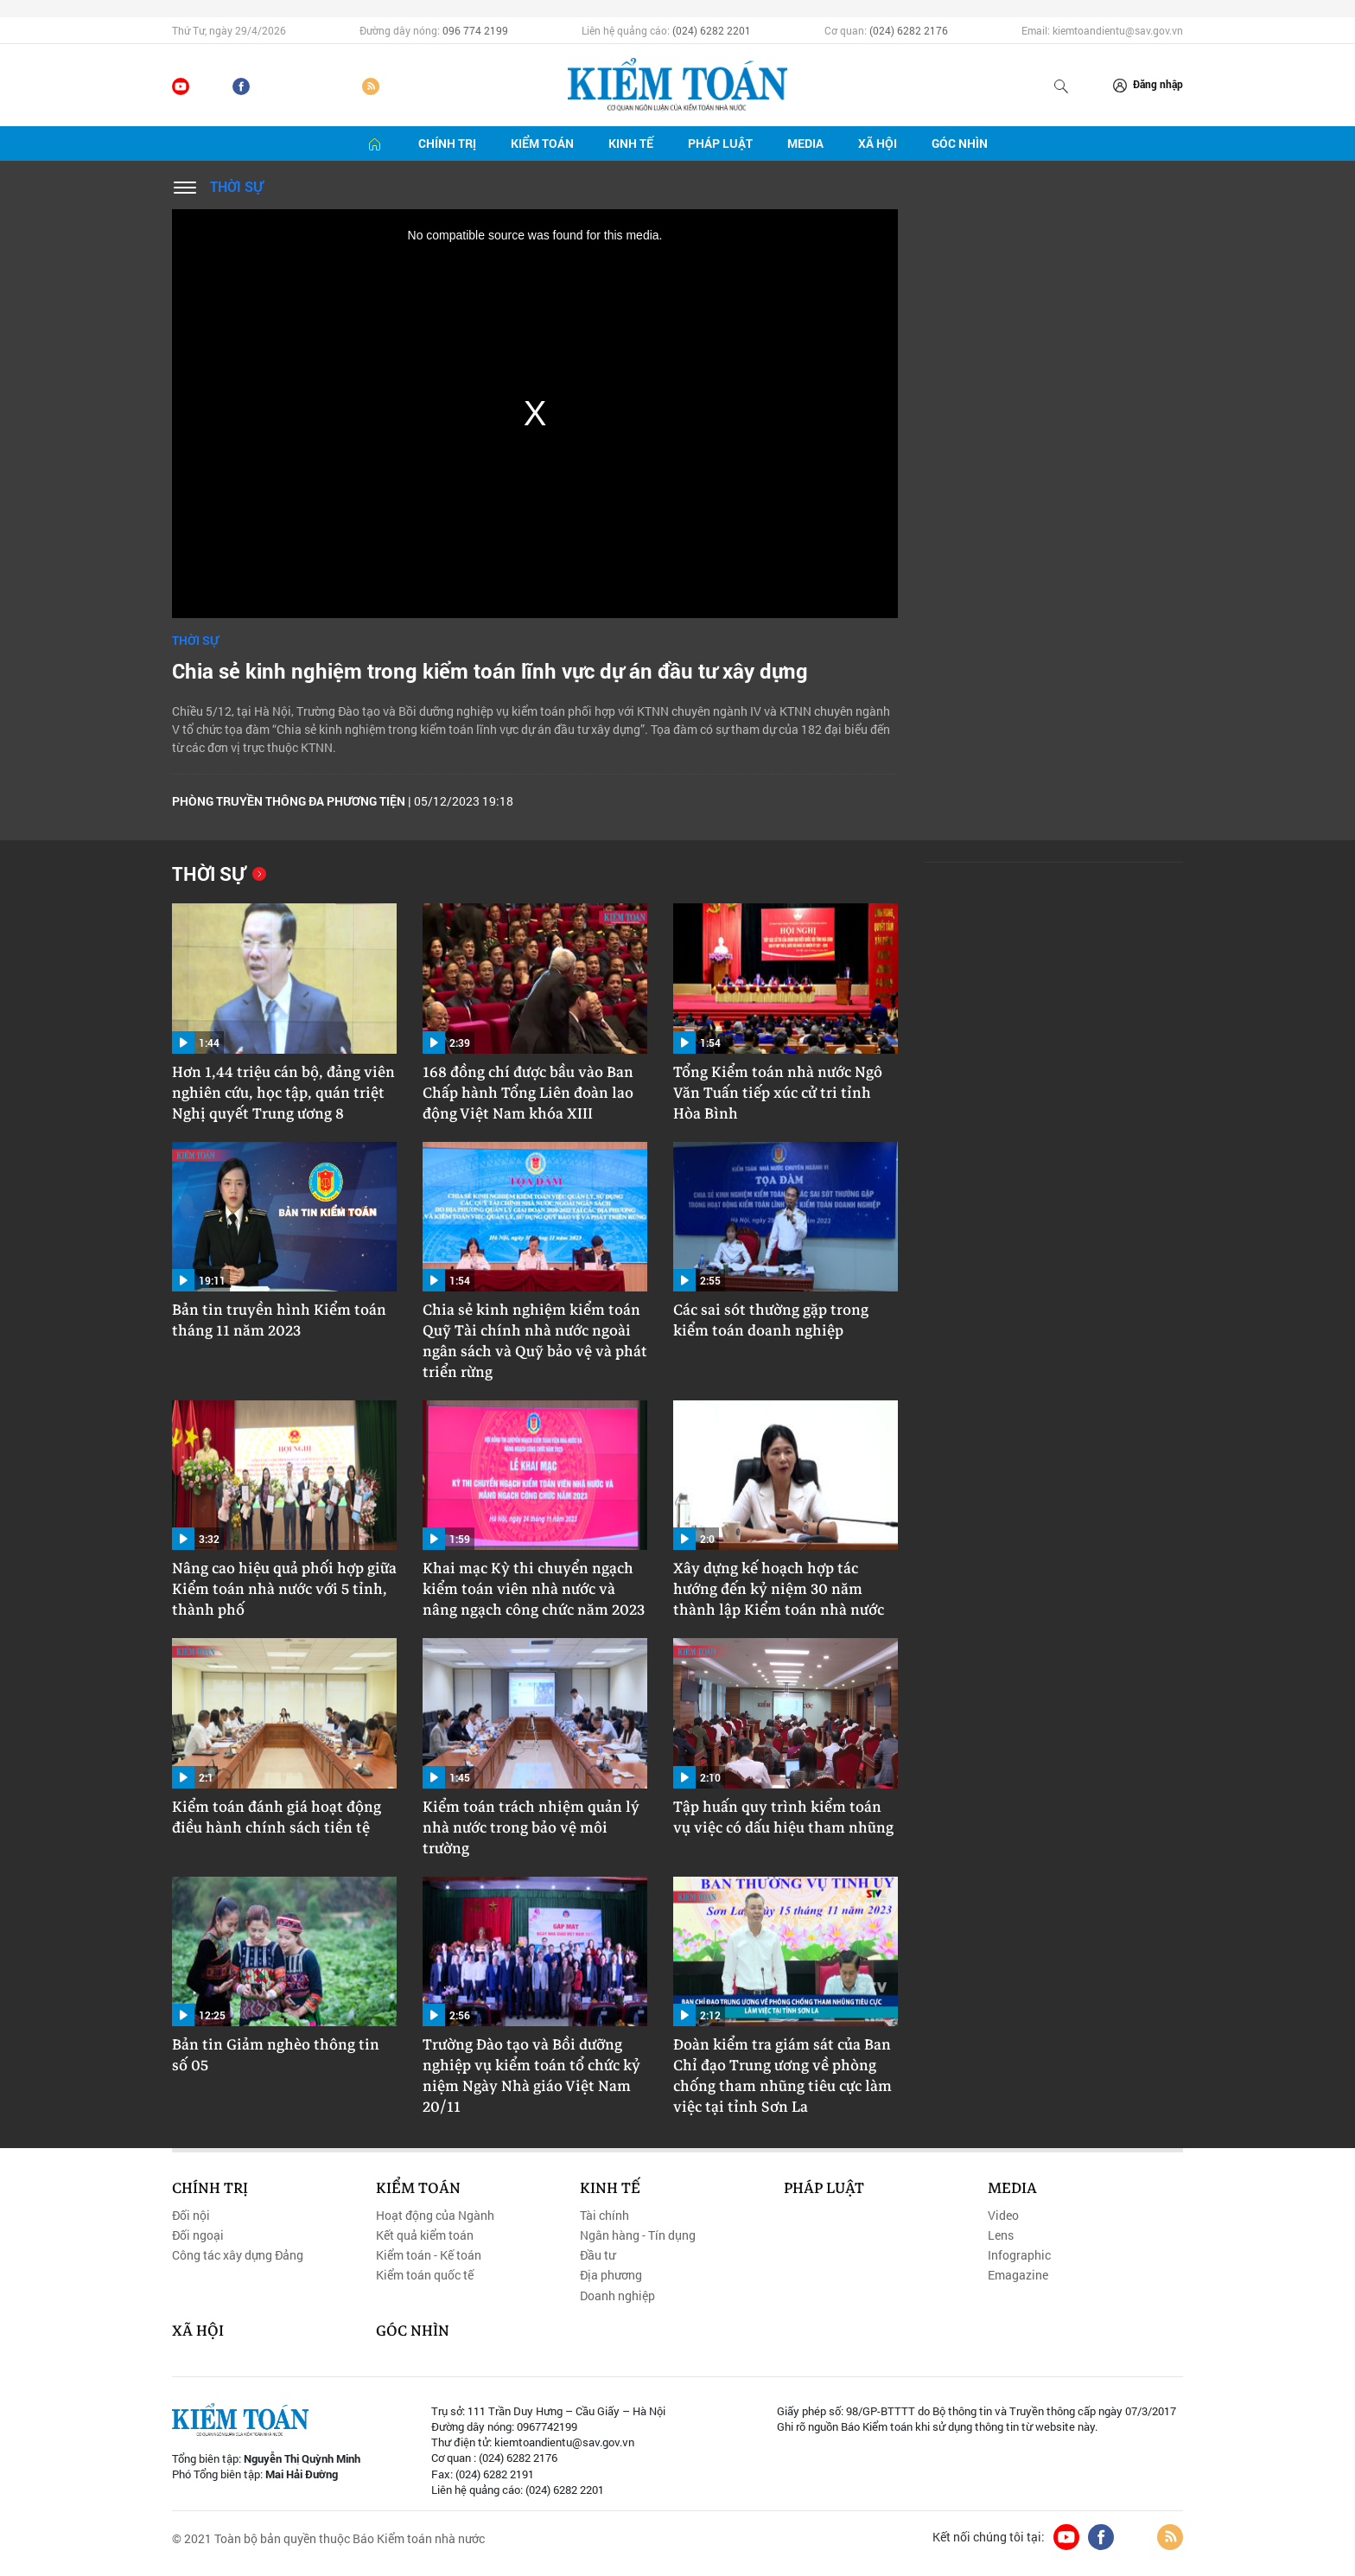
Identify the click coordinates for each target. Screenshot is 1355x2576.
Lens (1001, 2235)
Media (805, 143)
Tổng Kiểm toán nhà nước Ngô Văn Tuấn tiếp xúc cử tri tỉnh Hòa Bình (777, 1093)
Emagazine (1018, 2275)
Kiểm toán (542, 143)
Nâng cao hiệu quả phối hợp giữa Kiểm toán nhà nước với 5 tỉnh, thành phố (284, 1590)
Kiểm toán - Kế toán (428, 2255)
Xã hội (877, 143)
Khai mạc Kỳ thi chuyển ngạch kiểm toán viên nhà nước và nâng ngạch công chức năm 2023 (534, 1590)
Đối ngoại (198, 2235)
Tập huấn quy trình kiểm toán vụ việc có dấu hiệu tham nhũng (783, 1818)
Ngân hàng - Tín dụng (638, 2235)
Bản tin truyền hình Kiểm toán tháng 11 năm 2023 (279, 1321)
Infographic (1019, 2255)
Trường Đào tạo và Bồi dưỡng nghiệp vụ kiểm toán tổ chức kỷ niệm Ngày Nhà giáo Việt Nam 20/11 (531, 2076)
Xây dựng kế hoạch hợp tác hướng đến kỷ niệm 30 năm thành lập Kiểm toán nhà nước (778, 1590)
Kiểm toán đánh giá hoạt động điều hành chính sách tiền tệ (276, 1818)
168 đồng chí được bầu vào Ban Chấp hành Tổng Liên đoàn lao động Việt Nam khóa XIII (528, 1093)
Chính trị (447, 143)
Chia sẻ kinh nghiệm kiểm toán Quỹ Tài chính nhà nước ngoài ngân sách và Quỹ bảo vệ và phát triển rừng (535, 1341)
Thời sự (236, 186)
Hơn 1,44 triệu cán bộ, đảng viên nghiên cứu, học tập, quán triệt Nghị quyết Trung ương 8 (283, 1093)
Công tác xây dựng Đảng (237, 2255)
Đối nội (191, 2215)
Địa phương (611, 2275)
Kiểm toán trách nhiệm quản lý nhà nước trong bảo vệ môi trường (531, 1828)
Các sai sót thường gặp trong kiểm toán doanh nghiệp (770, 1321)
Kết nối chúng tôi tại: (988, 2537)
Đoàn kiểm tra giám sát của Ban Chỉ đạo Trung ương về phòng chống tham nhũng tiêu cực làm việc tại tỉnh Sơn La (782, 2076)
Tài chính (604, 2215)
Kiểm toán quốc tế (425, 2275)
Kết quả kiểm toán (425, 2235)
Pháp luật (720, 143)
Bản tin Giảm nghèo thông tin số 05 (275, 2055)
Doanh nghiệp (617, 2296)
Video (1003, 2215)
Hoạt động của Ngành (435, 2215)
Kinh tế (630, 143)
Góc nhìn (960, 143)
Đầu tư (597, 2255)
